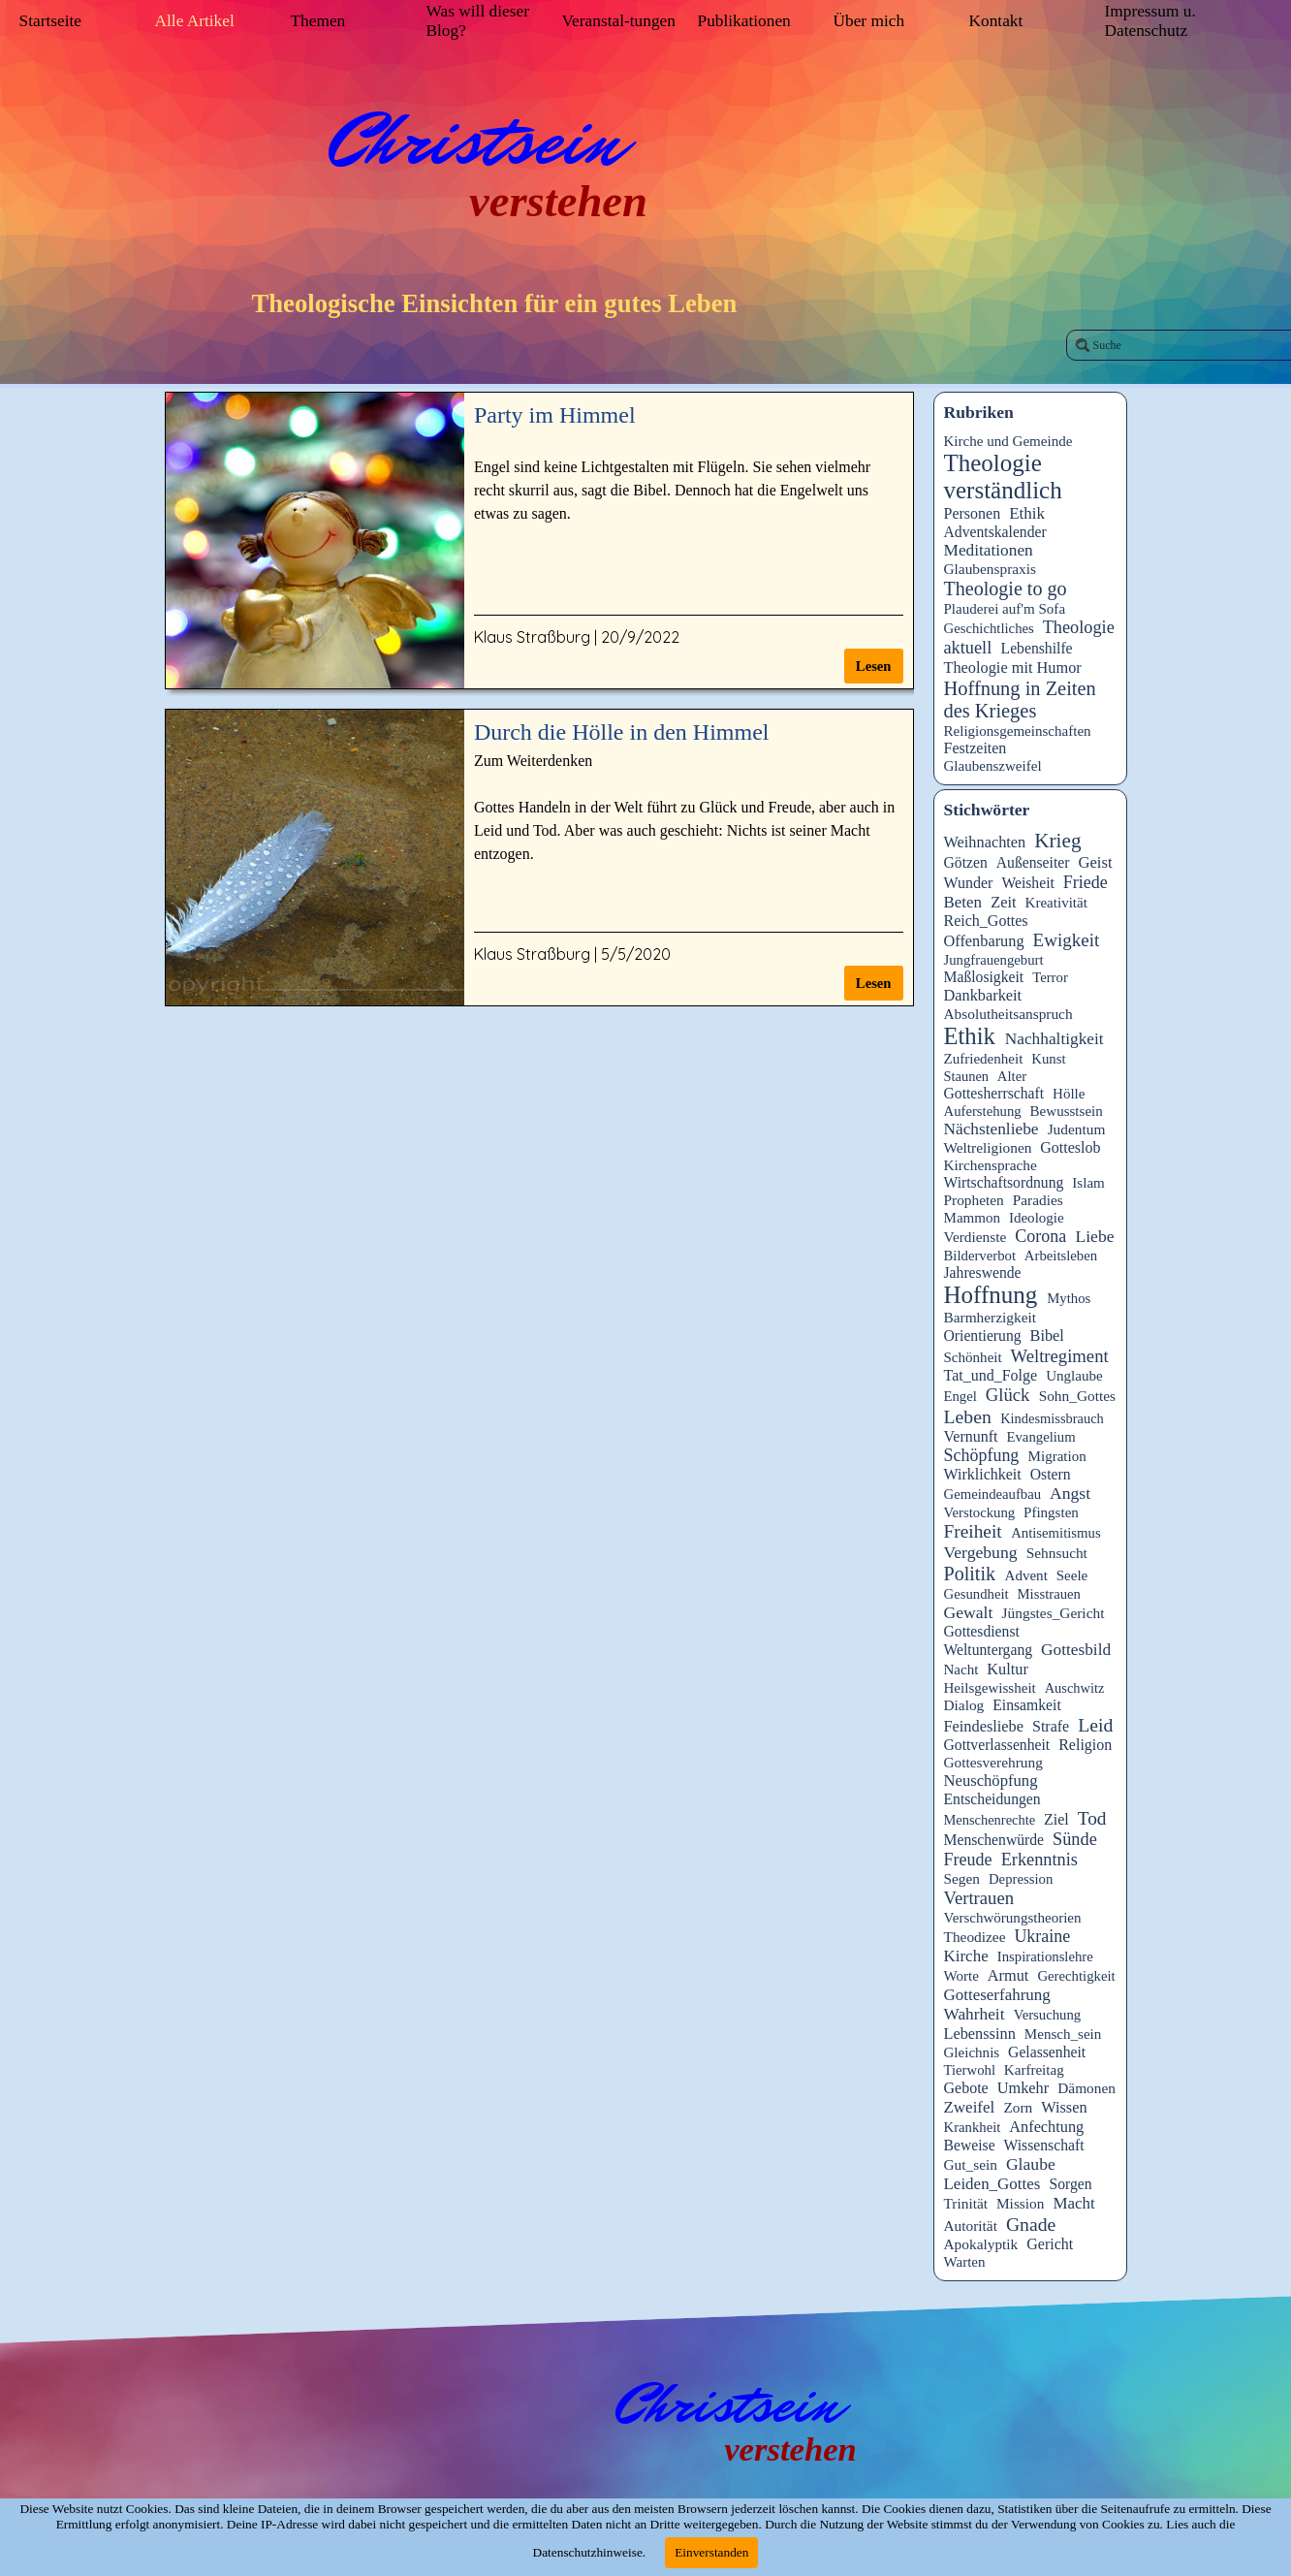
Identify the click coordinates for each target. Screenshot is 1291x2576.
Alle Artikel (195, 21)
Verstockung (980, 1512)
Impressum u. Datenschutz (1150, 21)
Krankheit (972, 2127)
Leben (968, 1416)
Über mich (869, 21)
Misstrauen (1048, 1594)
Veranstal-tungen (619, 21)
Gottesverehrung (993, 1762)
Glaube (1030, 2164)
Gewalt (968, 1612)
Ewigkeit (1066, 940)
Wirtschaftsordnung (1004, 1182)
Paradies (1038, 1200)
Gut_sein (970, 2164)
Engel (960, 1396)
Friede (1085, 882)
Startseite (50, 21)
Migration (1057, 1456)
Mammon (972, 1217)
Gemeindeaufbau (993, 1494)
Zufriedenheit (983, 1058)
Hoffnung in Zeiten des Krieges (1020, 699)
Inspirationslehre (1045, 1956)
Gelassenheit (1047, 2052)
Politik (970, 1573)
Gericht (1049, 2244)
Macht (1073, 2203)
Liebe (1094, 1236)
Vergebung (981, 1552)
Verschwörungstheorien (1013, 1917)
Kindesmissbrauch (1052, 1418)
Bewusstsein (1066, 1111)
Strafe (1050, 1726)
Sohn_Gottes (1077, 1395)
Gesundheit (976, 1594)
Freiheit (973, 1531)
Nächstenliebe (991, 1129)
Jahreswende (983, 1272)
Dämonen (1086, 2088)
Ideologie (1036, 1217)
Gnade (1030, 2224)
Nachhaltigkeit (1054, 1039)
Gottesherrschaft (994, 1093)
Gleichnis (972, 2052)
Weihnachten (985, 842)
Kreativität (1056, 902)
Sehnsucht (1056, 1552)
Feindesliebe (983, 1726)
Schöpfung (982, 1455)
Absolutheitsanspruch (1008, 1013)
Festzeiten (975, 748)
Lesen (874, 666)
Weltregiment (1060, 1356)
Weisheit (1027, 883)
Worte (961, 1976)
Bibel (1047, 1335)
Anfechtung (1046, 2126)
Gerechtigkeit (1076, 1976)
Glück (1008, 1394)
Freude (968, 1859)
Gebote (966, 2088)
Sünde (1075, 1839)
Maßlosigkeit (984, 977)
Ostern (1050, 1474)
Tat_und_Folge (991, 1375)
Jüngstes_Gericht (1053, 1613)
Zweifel (969, 2107)
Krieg (1057, 840)
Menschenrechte (990, 1820)
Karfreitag (1034, 2070)
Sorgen (1071, 2184)
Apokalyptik (981, 2244)
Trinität (966, 2203)
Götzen (966, 862)
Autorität (970, 2225)
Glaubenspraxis (990, 568)
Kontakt (996, 21)
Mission (1020, 2203)
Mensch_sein (1062, 2034)
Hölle (1069, 1093)
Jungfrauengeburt (994, 960)
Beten (963, 902)
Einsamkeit (1026, 1705)
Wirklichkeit (983, 1474)
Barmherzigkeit (990, 1317)
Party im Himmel (555, 415)
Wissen (1063, 2107)
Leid (1095, 1724)
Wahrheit (974, 2014)
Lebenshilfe (1037, 648)
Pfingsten (1051, 1512)
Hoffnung (991, 1295)
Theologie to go (1005, 588)
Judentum (1077, 1129)
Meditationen (988, 550)
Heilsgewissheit (990, 1688)
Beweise (969, 2145)
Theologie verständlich (1003, 476)
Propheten (974, 1200)
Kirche (966, 1956)
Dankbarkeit (983, 995)
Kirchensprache (990, 1165)
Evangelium (1040, 1437)
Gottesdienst (982, 1631)
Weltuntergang (988, 1649)
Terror (1050, 977)
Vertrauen (979, 1898)
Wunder (968, 883)
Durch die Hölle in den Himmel (622, 732)
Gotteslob (1070, 1147)
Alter (1011, 1076)
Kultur (1007, 1669)
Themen (318, 21)
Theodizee (975, 1936)
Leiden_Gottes (992, 2184)
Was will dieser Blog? (477, 21)
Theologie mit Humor (1013, 667)
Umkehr (1023, 2088)
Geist (1095, 862)
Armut (1008, 1975)
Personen (972, 513)
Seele (1072, 1575)
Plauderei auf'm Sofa (1005, 609)
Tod (1092, 1818)
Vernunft (971, 1436)
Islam (1088, 1183)
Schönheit (973, 1357)
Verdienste (975, 1236)
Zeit (1003, 902)
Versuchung (1048, 2014)
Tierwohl (970, 2070)
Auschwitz (1075, 1688)
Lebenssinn (980, 2033)
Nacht (961, 1669)
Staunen (967, 1076)
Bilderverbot (980, 1255)
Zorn (1017, 2107)
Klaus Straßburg (532, 637)
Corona (1040, 1236)
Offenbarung (984, 941)
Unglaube (1074, 1375)
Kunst (1048, 1058)
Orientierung (983, 1335)
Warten (965, 2262)
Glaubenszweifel (993, 766)
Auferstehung (983, 1111)
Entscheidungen (992, 1799)
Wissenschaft (1044, 2145)
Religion (1085, 1744)
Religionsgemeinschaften (1017, 731)
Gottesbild (1076, 1649)
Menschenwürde (994, 1839)
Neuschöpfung (991, 1780)
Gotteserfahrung (997, 1995)
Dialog (964, 1705)
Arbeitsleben (1060, 1255)
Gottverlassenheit (997, 1744)
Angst (1070, 1493)
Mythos (1068, 1298)
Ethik (1027, 513)
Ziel (1056, 1819)
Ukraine (1042, 1936)
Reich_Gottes (986, 920)
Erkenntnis (1039, 1859)
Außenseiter (1033, 862)
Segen (962, 1878)
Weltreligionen (988, 1147)
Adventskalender (995, 532)
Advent (1026, 1575)
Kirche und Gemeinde (1008, 441)
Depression (1021, 1879)
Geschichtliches (989, 628)
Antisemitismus (1056, 1533)
